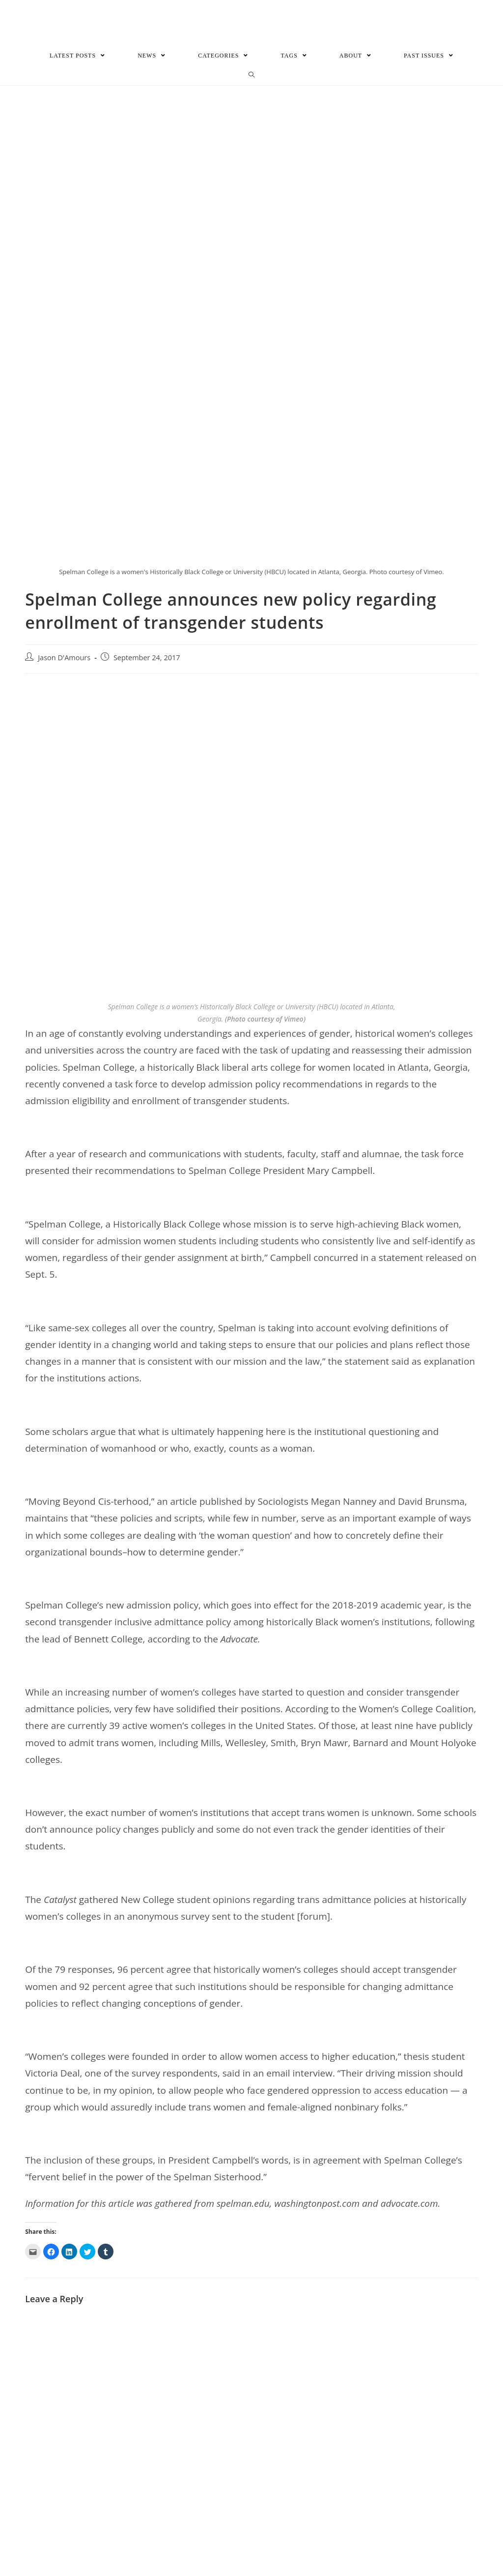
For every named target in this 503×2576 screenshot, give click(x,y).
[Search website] (252, 76)
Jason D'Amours (64, 658)
